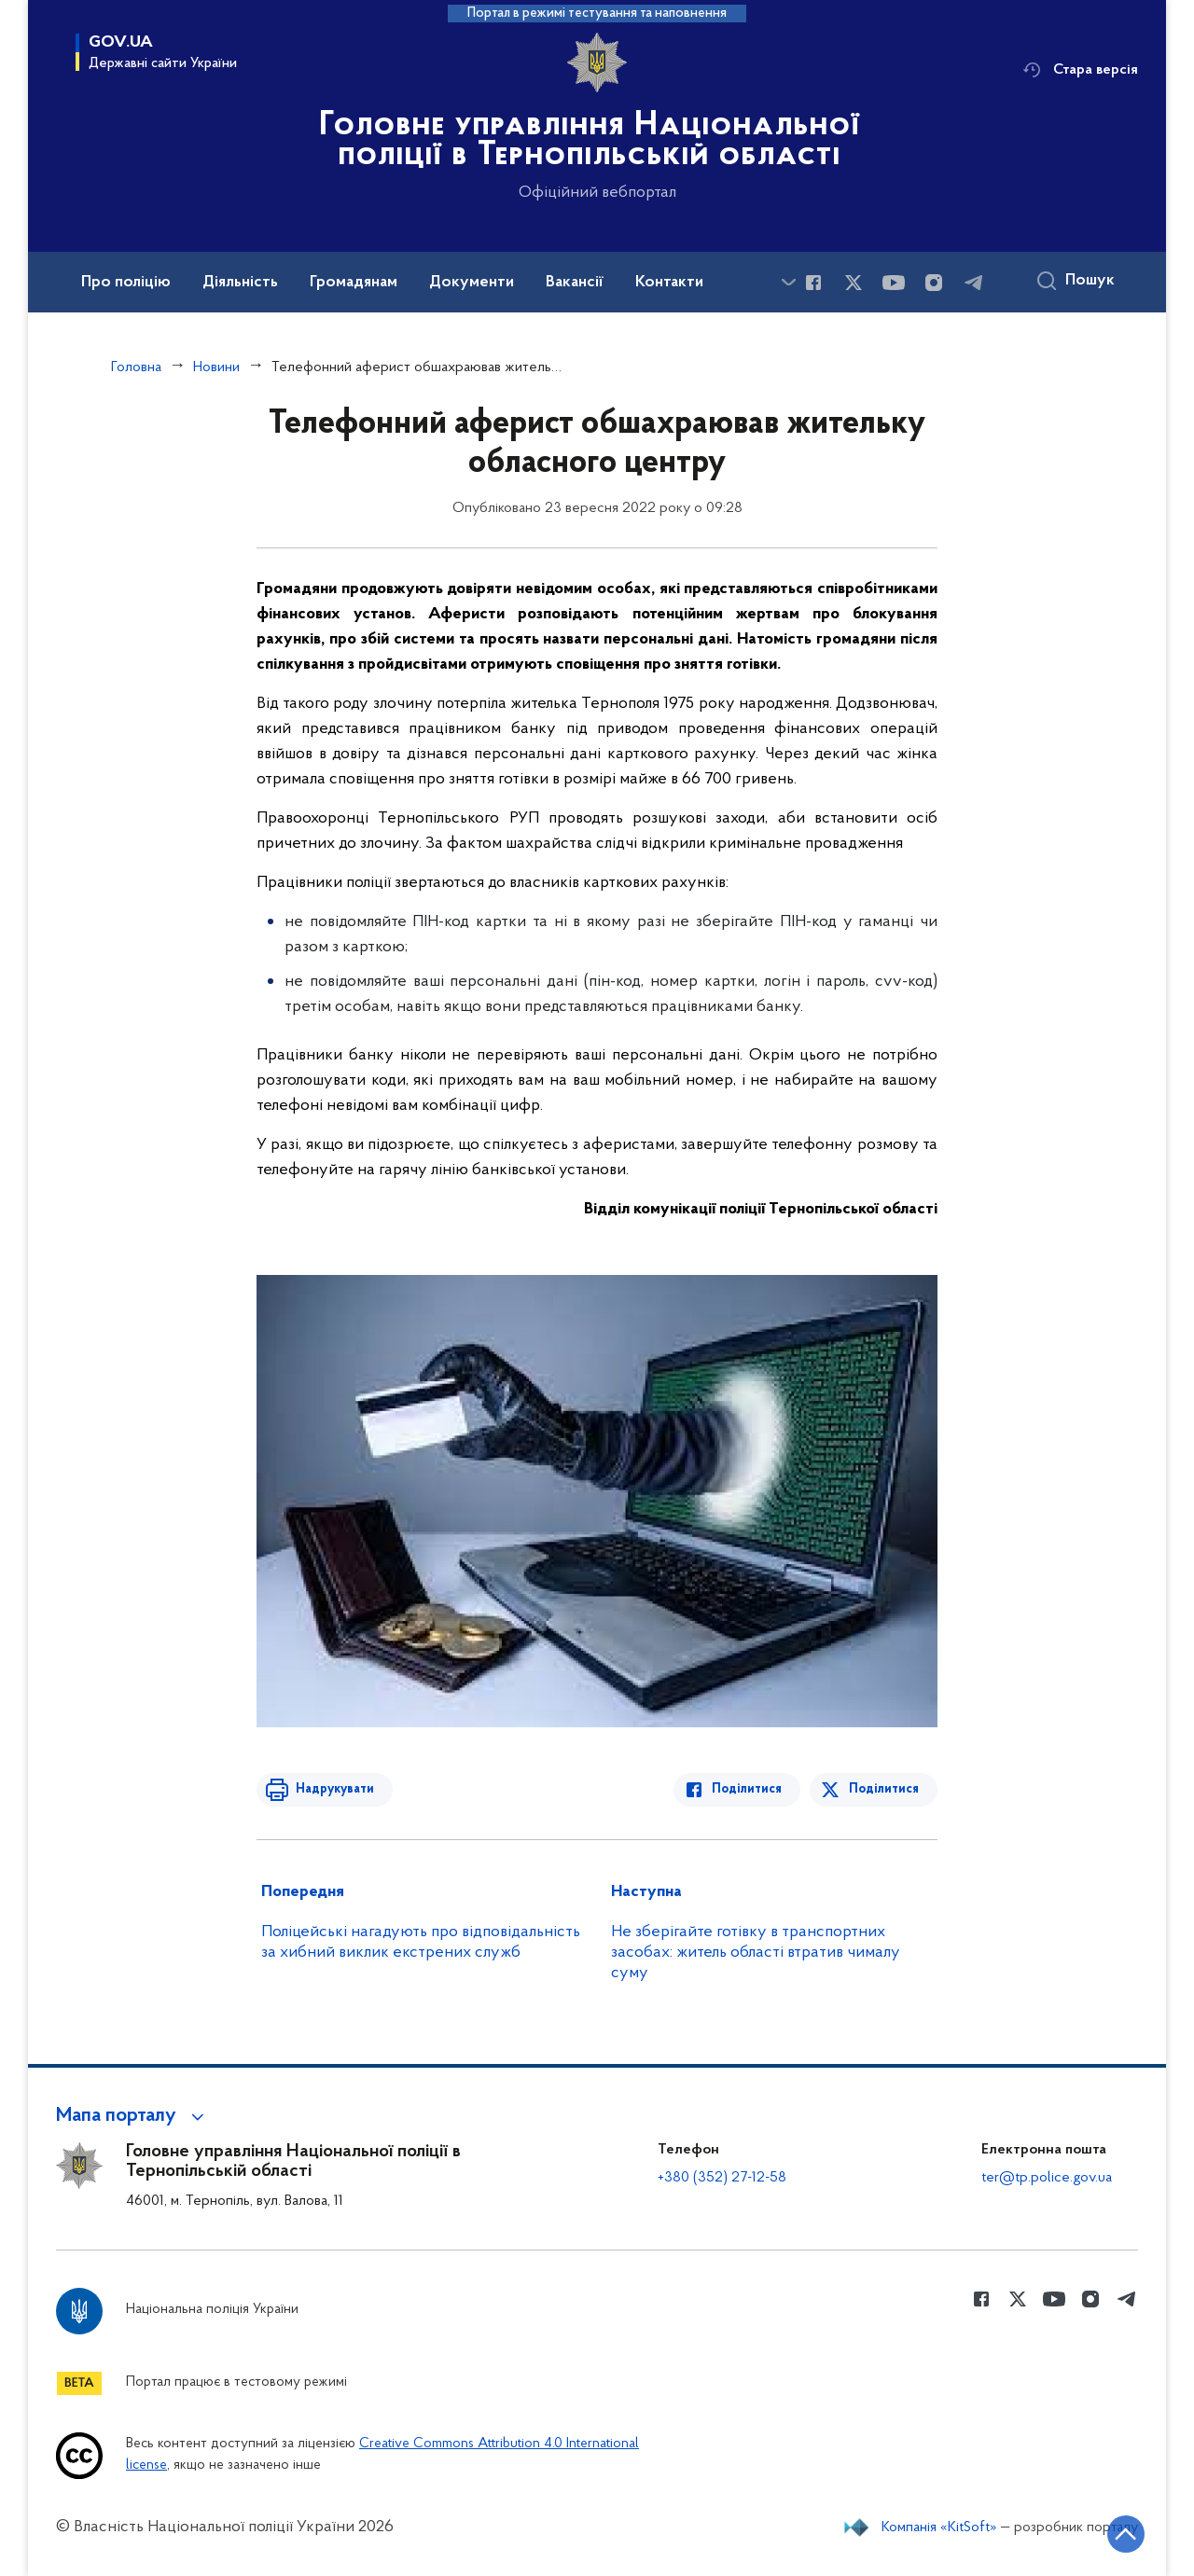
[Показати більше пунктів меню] (788, 282)
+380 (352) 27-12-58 (722, 2177)
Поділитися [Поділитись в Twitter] (884, 1789)
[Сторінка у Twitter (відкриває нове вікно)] (853, 282)
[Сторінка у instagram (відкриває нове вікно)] (934, 282)
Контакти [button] (669, 282)
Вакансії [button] (575, 282)
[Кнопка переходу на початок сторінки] (1124, 2534)
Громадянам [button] (353, 282)
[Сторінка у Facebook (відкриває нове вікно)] (813, 282)
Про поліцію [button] (126, 282)
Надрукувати (333, 1789)
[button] (133, 2116)
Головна (136, 367)
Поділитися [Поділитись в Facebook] (749, 1789)
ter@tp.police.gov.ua (1046, 2177)
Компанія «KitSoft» (939, 2527)
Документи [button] (471, 282)
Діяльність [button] (240, 282)
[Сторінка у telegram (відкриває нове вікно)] (974, 282)
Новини (216, 367)
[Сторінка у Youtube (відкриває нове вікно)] (893, 282)
